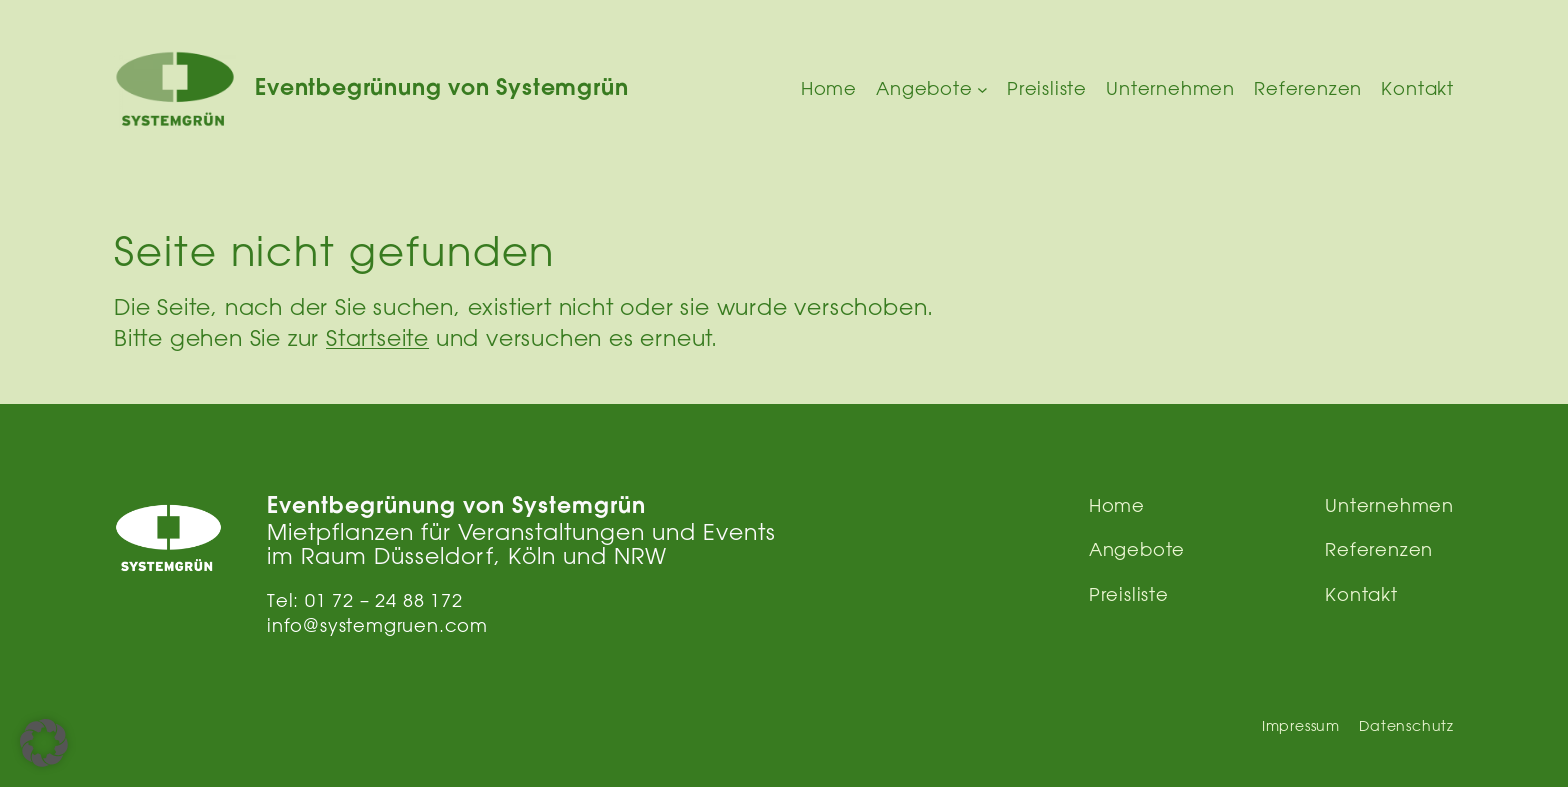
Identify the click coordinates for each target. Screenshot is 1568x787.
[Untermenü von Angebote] (982, 89)
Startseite (377, 337)
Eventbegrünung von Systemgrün (441, 89)
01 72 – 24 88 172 (384, 600)
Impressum (1301, 726)
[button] (44, 743)
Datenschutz (1406, 726)
